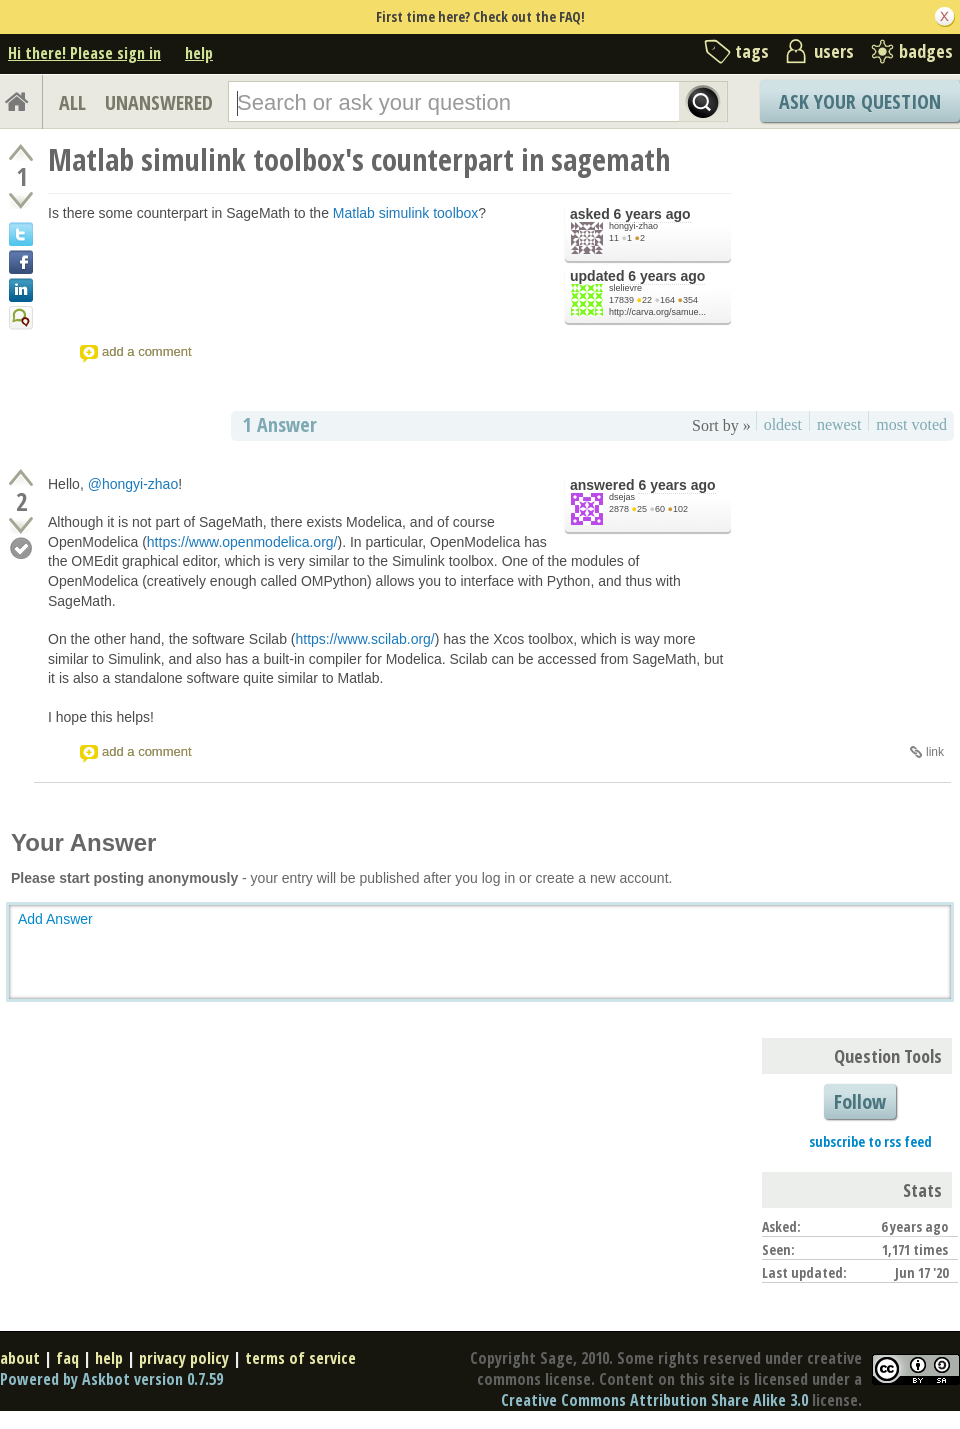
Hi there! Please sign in (84, 53)
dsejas (622, 497)
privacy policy (184, 1358)
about (20, 1358)
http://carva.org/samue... (657, 312)
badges (926, 51)
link (935, 752)
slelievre (625, 288)
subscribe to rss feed (870, 1141)
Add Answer (55, 919)
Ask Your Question (860, 101)
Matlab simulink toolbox (406, 213)
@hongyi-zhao (133, 484)
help (199, 53)
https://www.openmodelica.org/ (242, 542)
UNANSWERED (159, 102)
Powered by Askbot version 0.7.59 (111, 1379)
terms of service (300, 1358)
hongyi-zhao (633, 226)
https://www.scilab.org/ (364, 639)
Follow (860, 1101)
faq (67, 1358)
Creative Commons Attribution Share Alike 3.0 (654, 1400)
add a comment (147, 351)
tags (752, 51)
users (834, 51)
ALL (72, 102)
